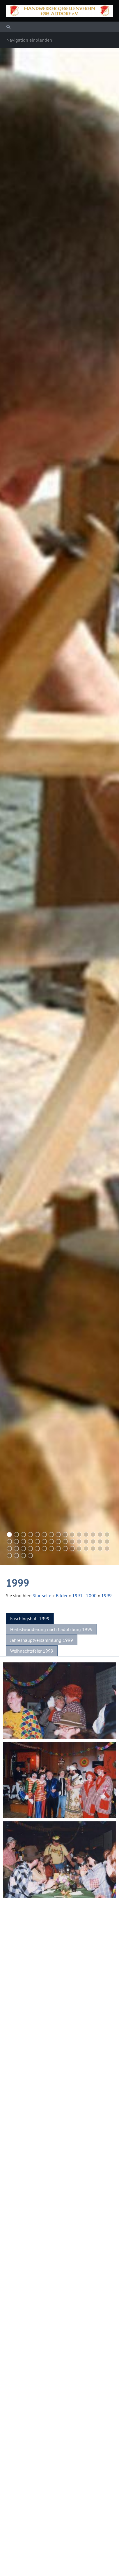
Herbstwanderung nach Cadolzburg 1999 (51, 1629)
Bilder (62, 1595)
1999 (106, 1595)
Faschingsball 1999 (29, 1618)
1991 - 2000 (84, 1595)
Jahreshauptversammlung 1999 (41, 1640)
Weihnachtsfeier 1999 (31, 1651)
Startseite (42, 1595)
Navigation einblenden (29, 40)
